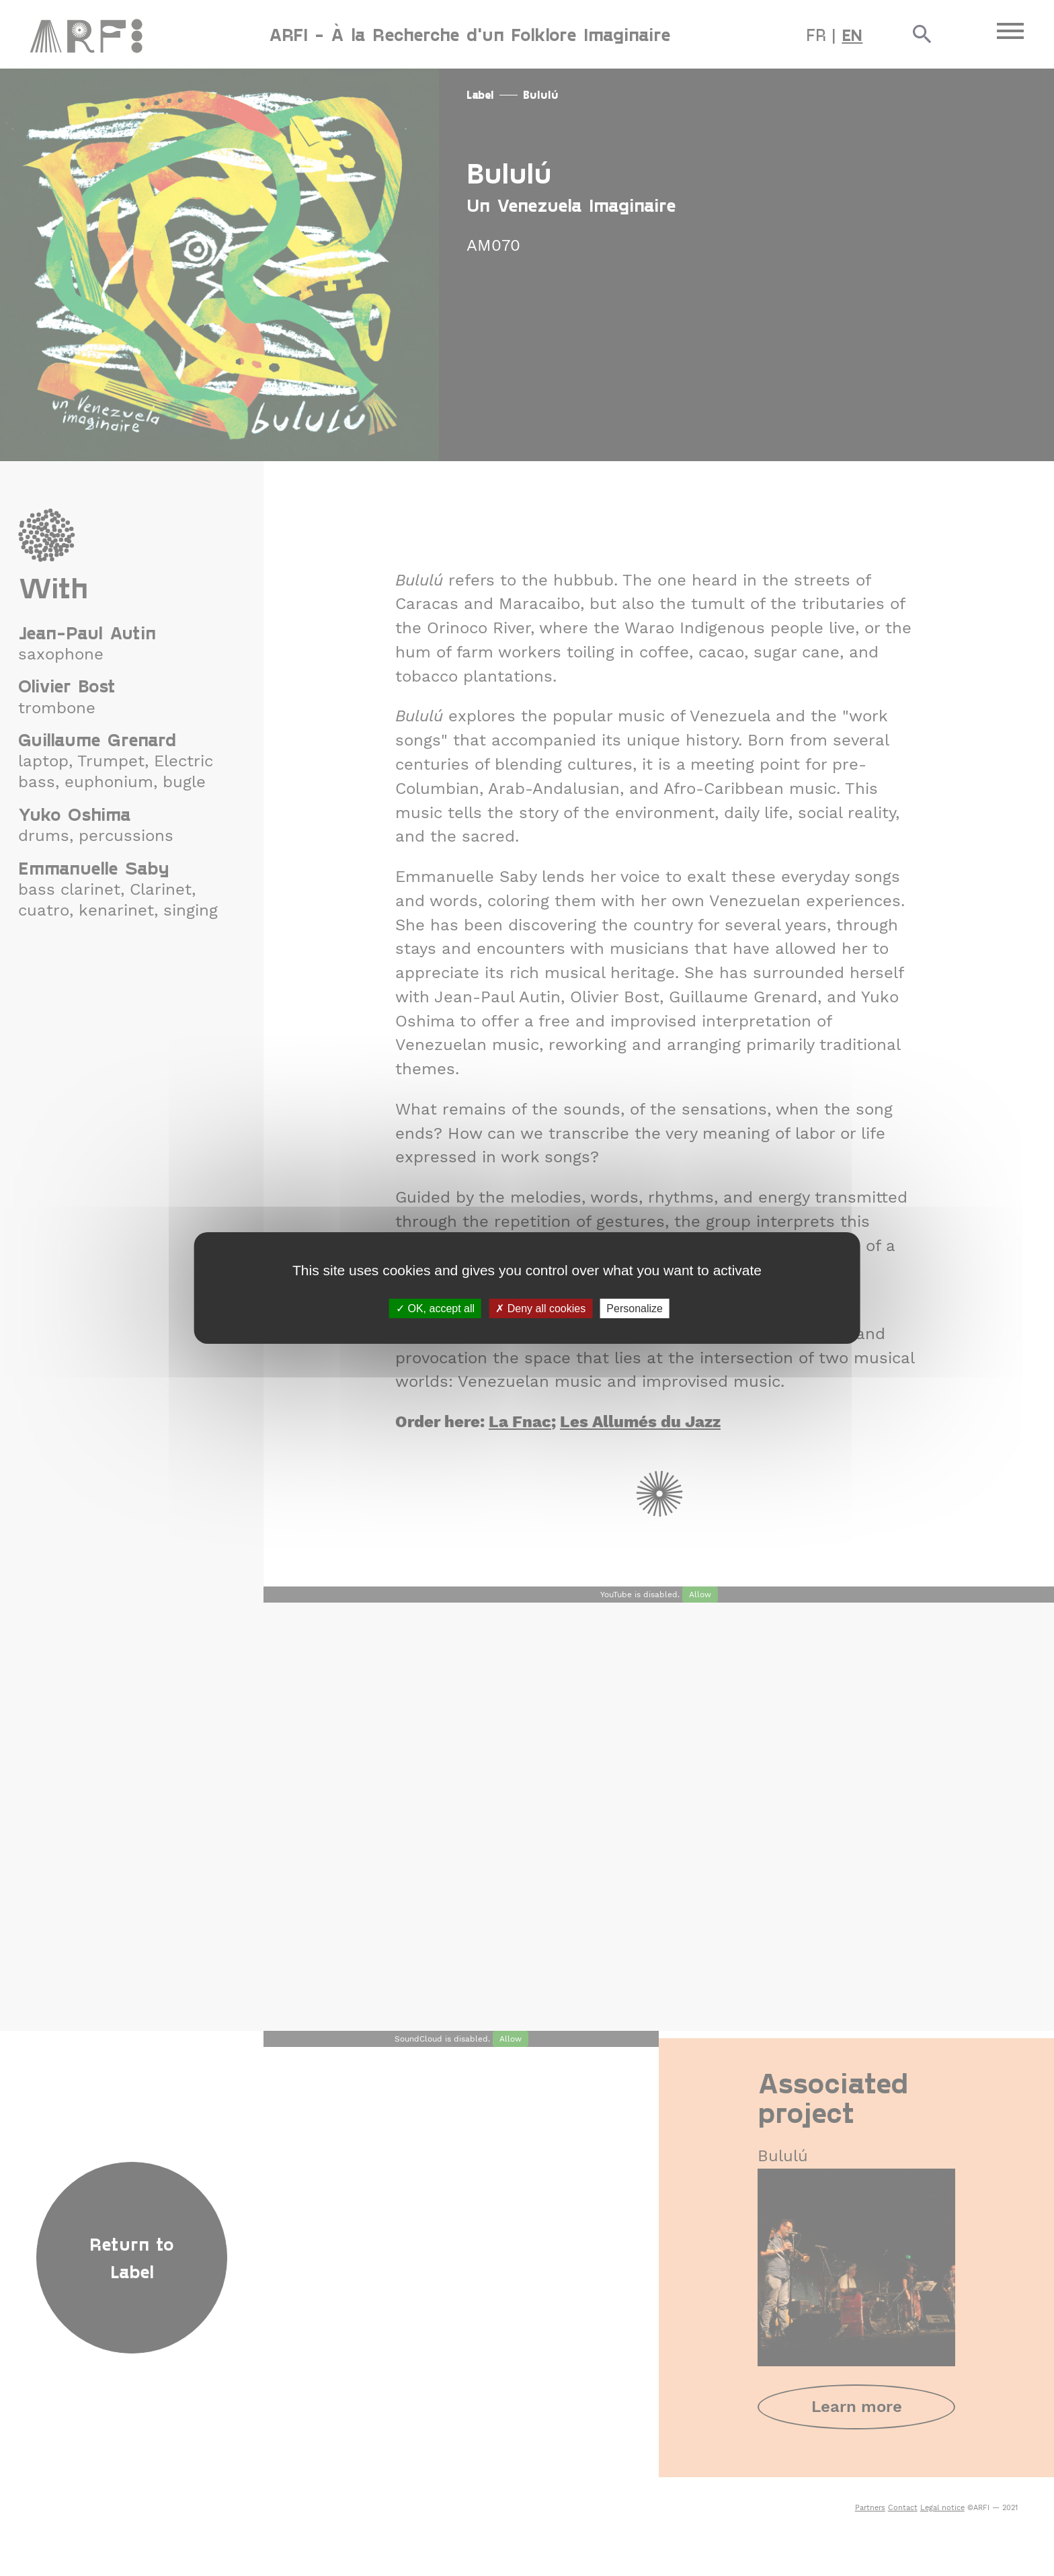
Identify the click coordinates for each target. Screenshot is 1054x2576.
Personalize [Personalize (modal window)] (634, 1308)
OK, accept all (435, 1308)
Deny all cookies (540, 1308)
